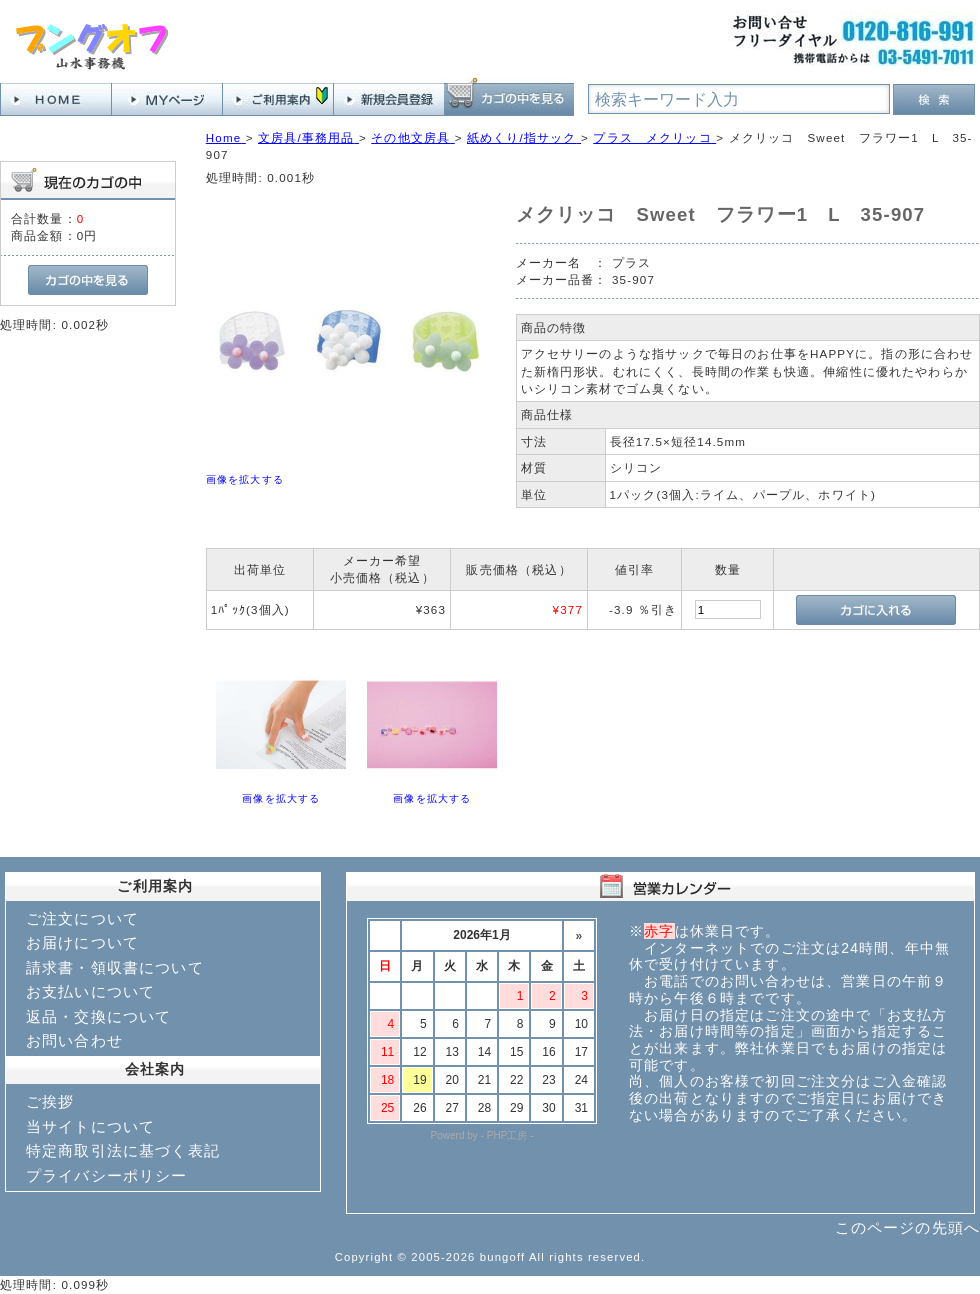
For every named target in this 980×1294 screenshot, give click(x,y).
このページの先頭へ (907, 1227)
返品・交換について (98, 1016)
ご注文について (82, 918)
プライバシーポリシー (107, 1175)
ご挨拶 (50, 1101)
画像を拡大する (245, 479)
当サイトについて (90, 1126)
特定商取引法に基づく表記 (123, 1150)
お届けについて (82, 942)
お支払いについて (90, 991)
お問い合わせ (74, 1040)
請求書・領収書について (115, 967)
